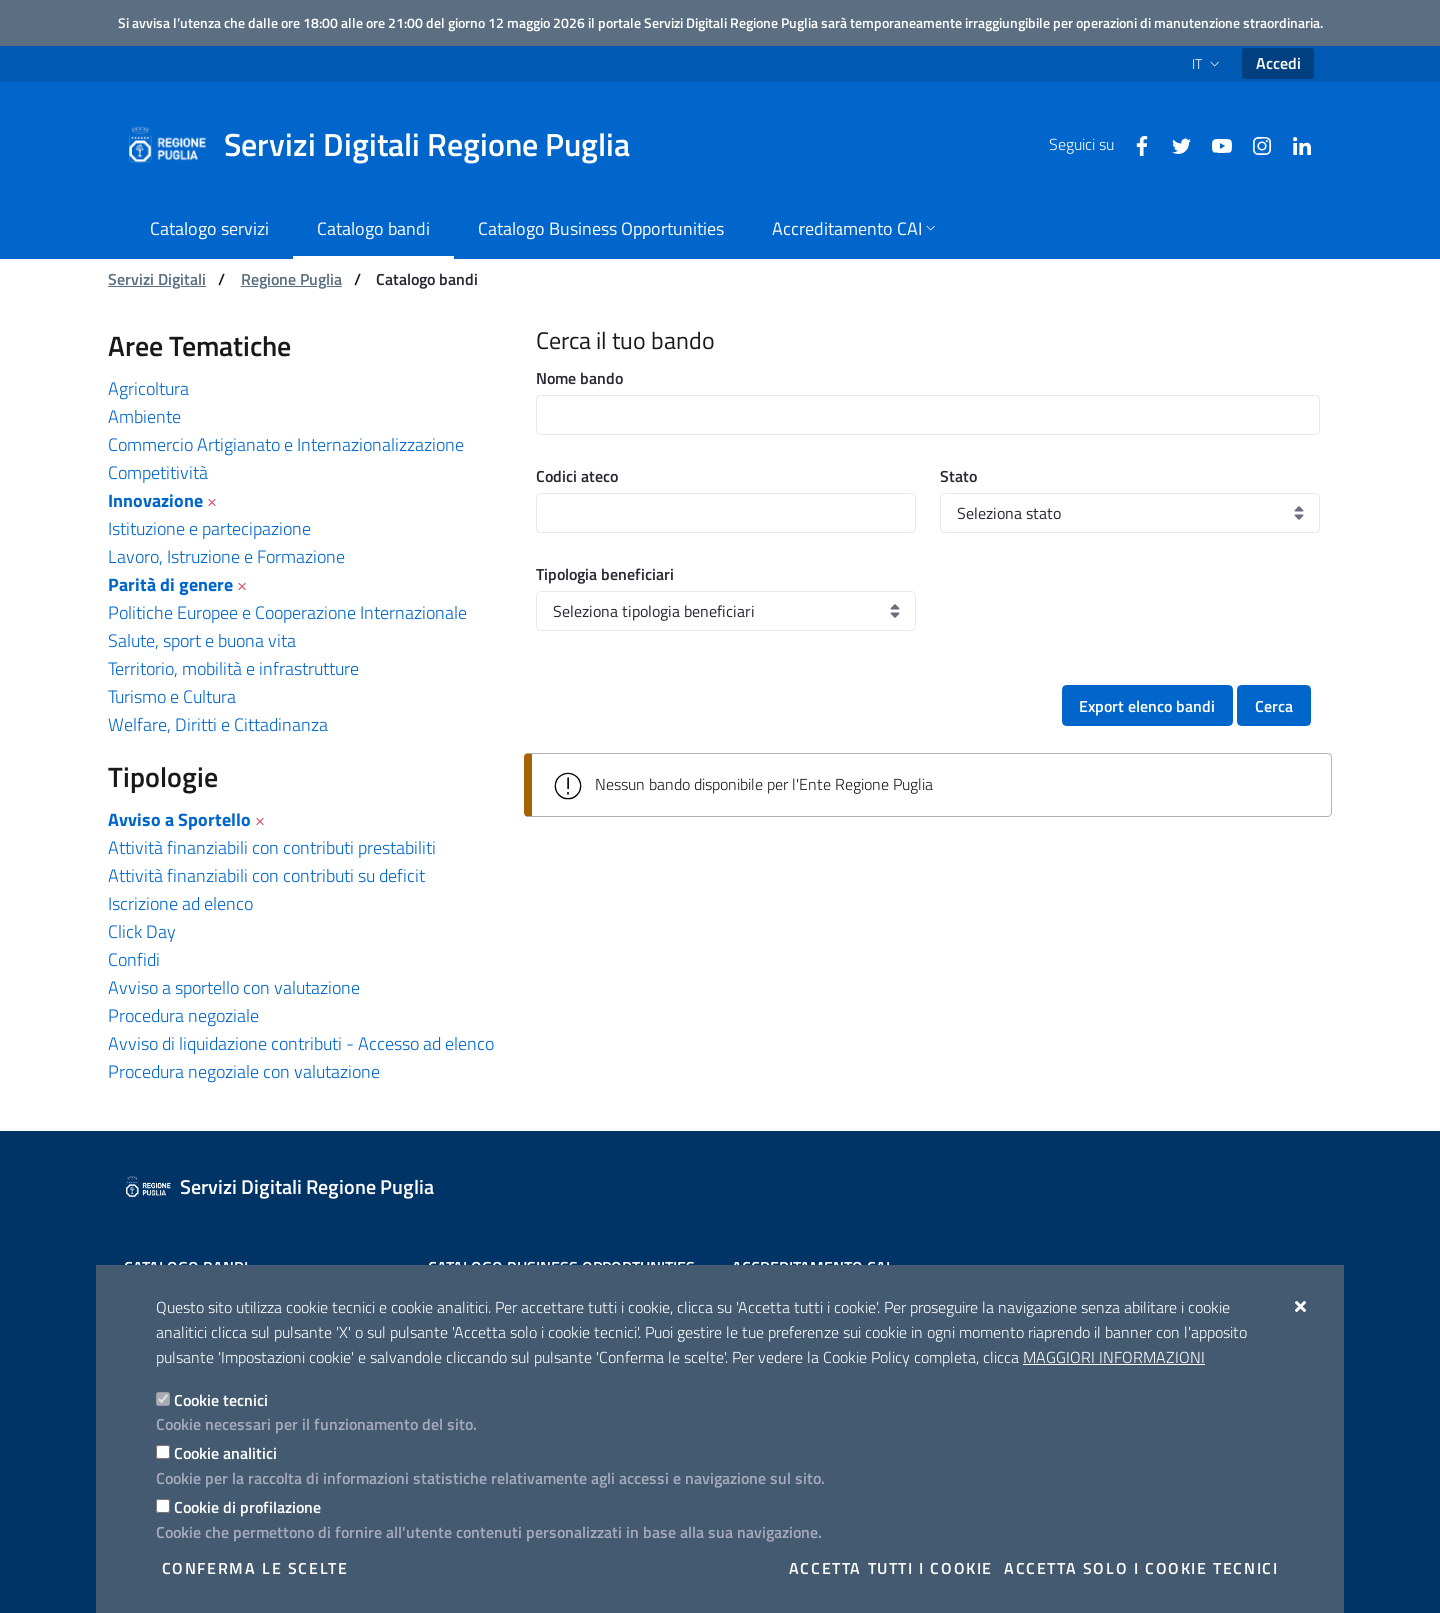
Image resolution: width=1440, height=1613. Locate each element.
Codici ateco (577, 476)
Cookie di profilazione (247, 1507)
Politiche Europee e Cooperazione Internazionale (287, 612)
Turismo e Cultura (172, 696)
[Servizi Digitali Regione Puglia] (390, 145)
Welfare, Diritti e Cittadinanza (218, 724)
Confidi (134, 959)
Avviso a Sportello (179, 819)
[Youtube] (1214, 144)
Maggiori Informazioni (1114, 1357)
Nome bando (579, 378)
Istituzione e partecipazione (209, 528)
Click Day (142, 931)
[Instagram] (1254, 144)
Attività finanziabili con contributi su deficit (266, 875)
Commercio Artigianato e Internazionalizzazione (286, 444)
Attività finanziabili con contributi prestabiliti (272, 847)
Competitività (158, 472)
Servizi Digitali (157, 279)
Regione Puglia (291, 279)
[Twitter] (1174, 144)
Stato (958, 476)
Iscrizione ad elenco (180, 903)
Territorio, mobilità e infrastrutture (233, 668)
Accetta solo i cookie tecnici (1141, 1568)
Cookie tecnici (221, 1400)
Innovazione (155, 500)
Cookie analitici (225, 1453)
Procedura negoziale (183, 1015)
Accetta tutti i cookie (891, 1568)
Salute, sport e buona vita (202, 640)
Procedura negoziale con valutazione (244, 1071)
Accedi (1278, 63)
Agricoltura (148, 388)
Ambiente (144, 416)
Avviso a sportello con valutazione (234, 987)
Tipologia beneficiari (605, 574)
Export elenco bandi (1147, 706)
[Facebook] (1134, 144)
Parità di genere (170, 584)
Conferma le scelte (255, 1568)
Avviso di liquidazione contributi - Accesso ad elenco (301, 1043)
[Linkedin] (1294, 144)
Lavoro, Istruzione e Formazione (226, 556)
